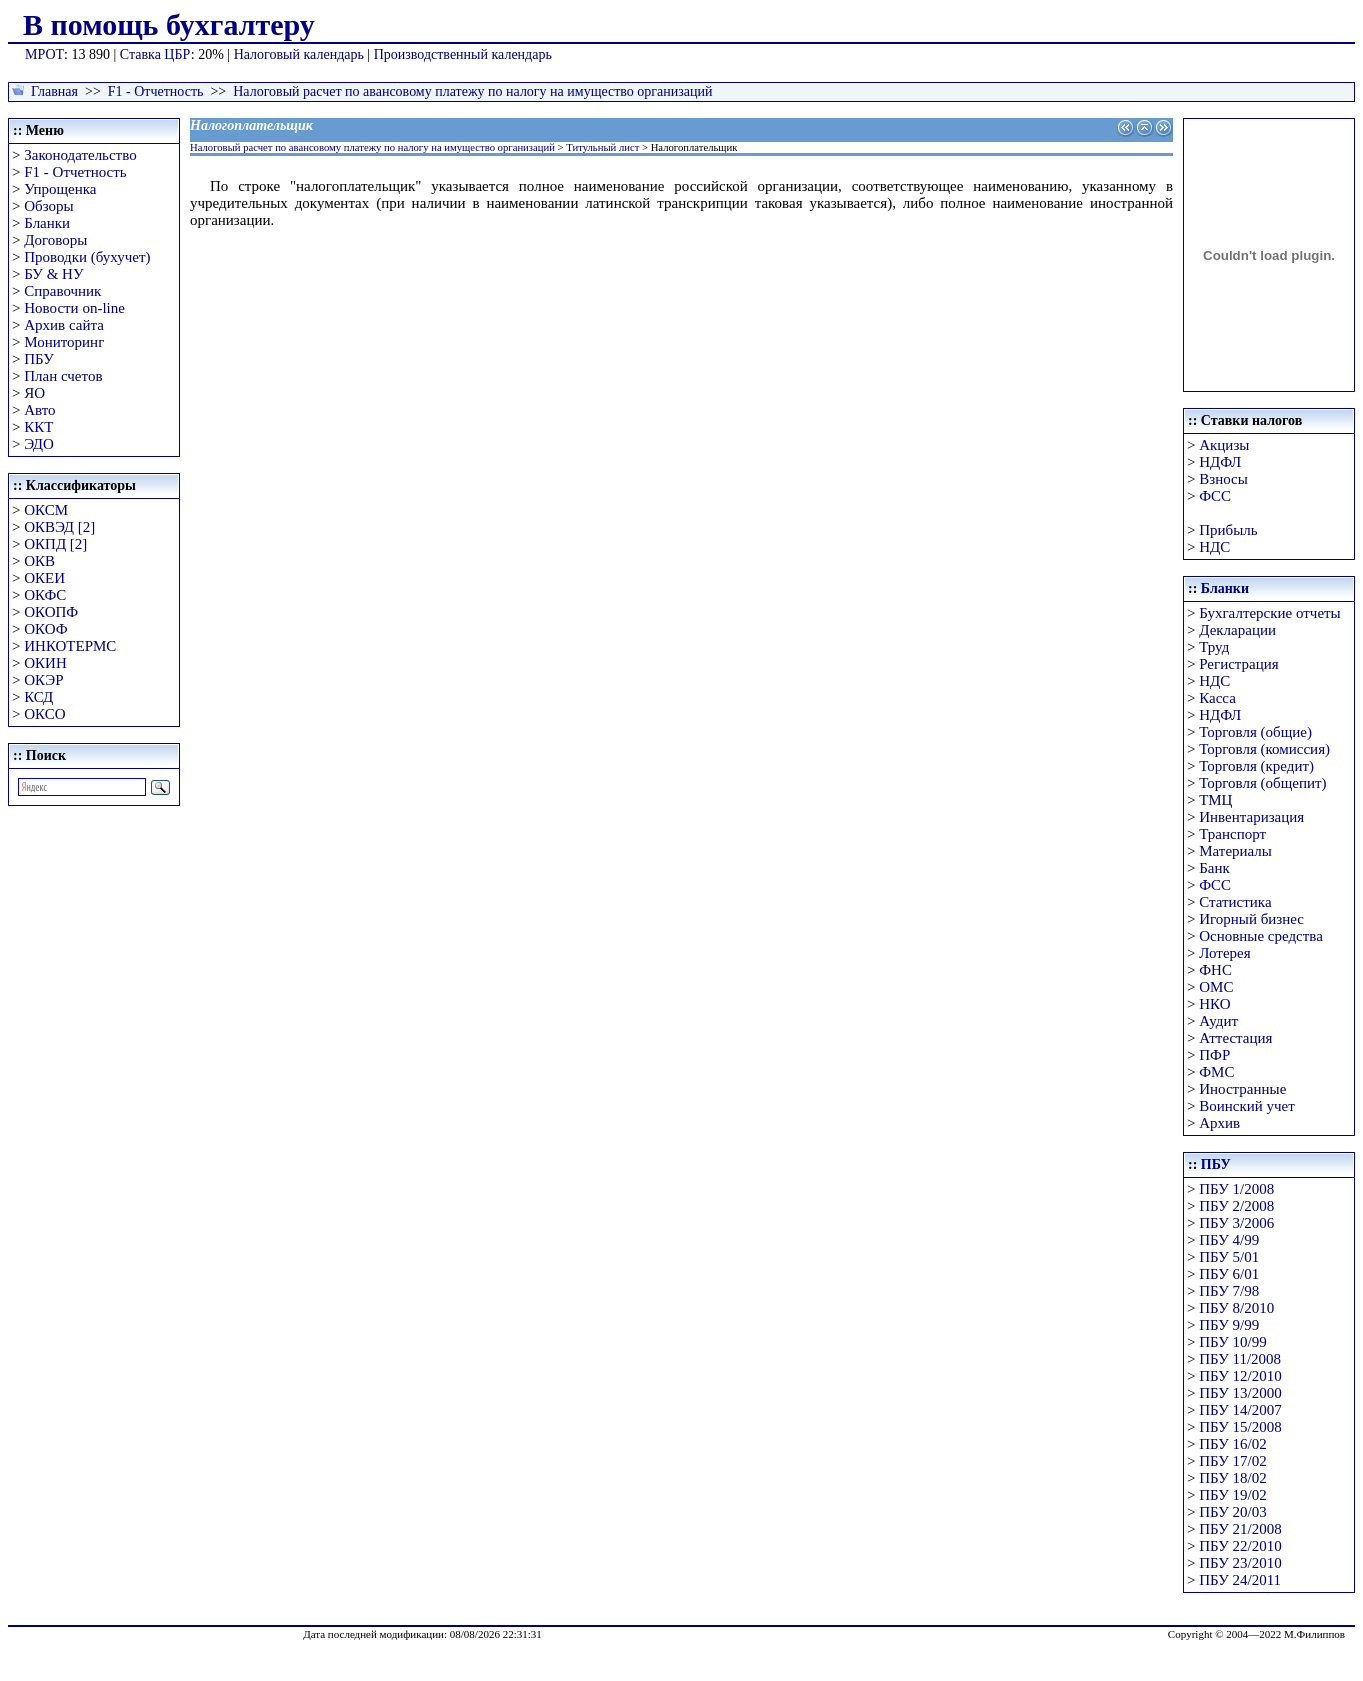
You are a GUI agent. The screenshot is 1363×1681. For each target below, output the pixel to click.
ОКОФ (45, 629)
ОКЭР (43, 680)
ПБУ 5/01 (1229, 1257)
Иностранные (1242, 1089)
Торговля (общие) (1255, 732)
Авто (39, 410)
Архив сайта (64, 325)
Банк (1214, 868)
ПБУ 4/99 (1229, 1240)
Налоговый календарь (299, 54)
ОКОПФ (51, 612)
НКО (1214, 1004)
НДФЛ (1220, 462)
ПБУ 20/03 (1232, 1512)
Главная (54, 91)
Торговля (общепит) (1262, 783)
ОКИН (45, 663)
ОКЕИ (44, 578)
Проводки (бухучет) (87, 257)
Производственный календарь (463, 54)
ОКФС (45, 595)
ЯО (34, 393)
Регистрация (1239, 664)
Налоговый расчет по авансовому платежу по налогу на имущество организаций (472, 91)
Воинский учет (1247, 1106)
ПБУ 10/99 (1232, 1342)
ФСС (1215, 496)
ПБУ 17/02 (1232, 1461)
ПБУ (39, 359)
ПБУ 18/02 (1232, 1478)
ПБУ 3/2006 (1236, 1223)
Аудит (1218, 1021)
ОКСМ (46, 510)
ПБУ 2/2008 (1236, 1206)
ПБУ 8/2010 (1236, 1308)
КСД (38, 697)
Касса (1217, 698)
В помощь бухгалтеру (169, 24)
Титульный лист (602, 147)
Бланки (47, 223)
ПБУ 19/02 (1232, 1495)
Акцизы (1224, 445)
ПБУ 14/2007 (1240, 1410)
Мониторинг (64, 342)
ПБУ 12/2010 (1240, 1376)
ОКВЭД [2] (59, 527)
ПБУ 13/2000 (1240, 1393)
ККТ (38, 427)
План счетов (63, 376)
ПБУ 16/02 (1232, 1444)
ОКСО (44, 714)
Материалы (1235, 851)
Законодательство (80, 155)
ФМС (1216, 1072)
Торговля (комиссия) (1264, 749)
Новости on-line (74, 308)
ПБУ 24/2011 (1240, 1580)
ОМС (1216, 987)
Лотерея (1224, 953)
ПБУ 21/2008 (1240, 1529)
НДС (1214, 547)
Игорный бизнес (1251, 919)
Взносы (1223, 479)
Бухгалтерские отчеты (1269, 613)
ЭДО (39, 444)
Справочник (62, 291)
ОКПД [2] (55, 544)
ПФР (1214, 1055)
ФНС (1215, 970)
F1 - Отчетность (156, 91)
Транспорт (1232, 834)
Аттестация (1235, 1038)
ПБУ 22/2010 (1240, 1546)
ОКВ (39, 561)
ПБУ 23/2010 (1240, 1563)
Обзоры (48, 206)
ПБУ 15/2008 (1240, 1427)
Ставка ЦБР (155, 54)
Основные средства (1261, 936)
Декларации (1237, 630)
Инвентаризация (1251, 817)
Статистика (1235, 902)
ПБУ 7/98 (1229, 1291)
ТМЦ (1215, 800)
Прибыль (1228, 530)
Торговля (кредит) (1256, 766)
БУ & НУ (53, 274)
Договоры (55, 240)
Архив (1219, 1123)
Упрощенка (60, 189)
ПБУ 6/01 (1229, 1274)
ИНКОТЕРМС (70, 646)
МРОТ (44, 54)
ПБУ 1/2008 (1236, 1189)
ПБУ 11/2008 (1240, 1359)
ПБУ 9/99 (1229, 1325)
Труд (1214, 647)
